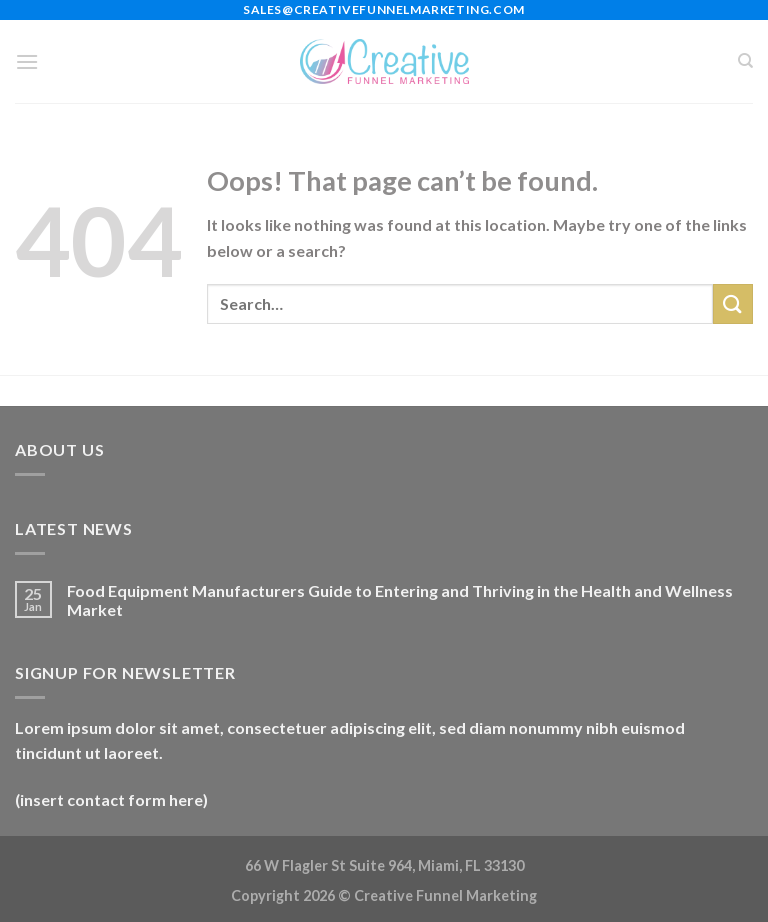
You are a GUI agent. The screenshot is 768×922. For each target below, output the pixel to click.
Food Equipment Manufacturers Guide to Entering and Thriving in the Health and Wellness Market (400, 600)
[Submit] (733, 303)
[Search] (745, 61)
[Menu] (27, 61)
